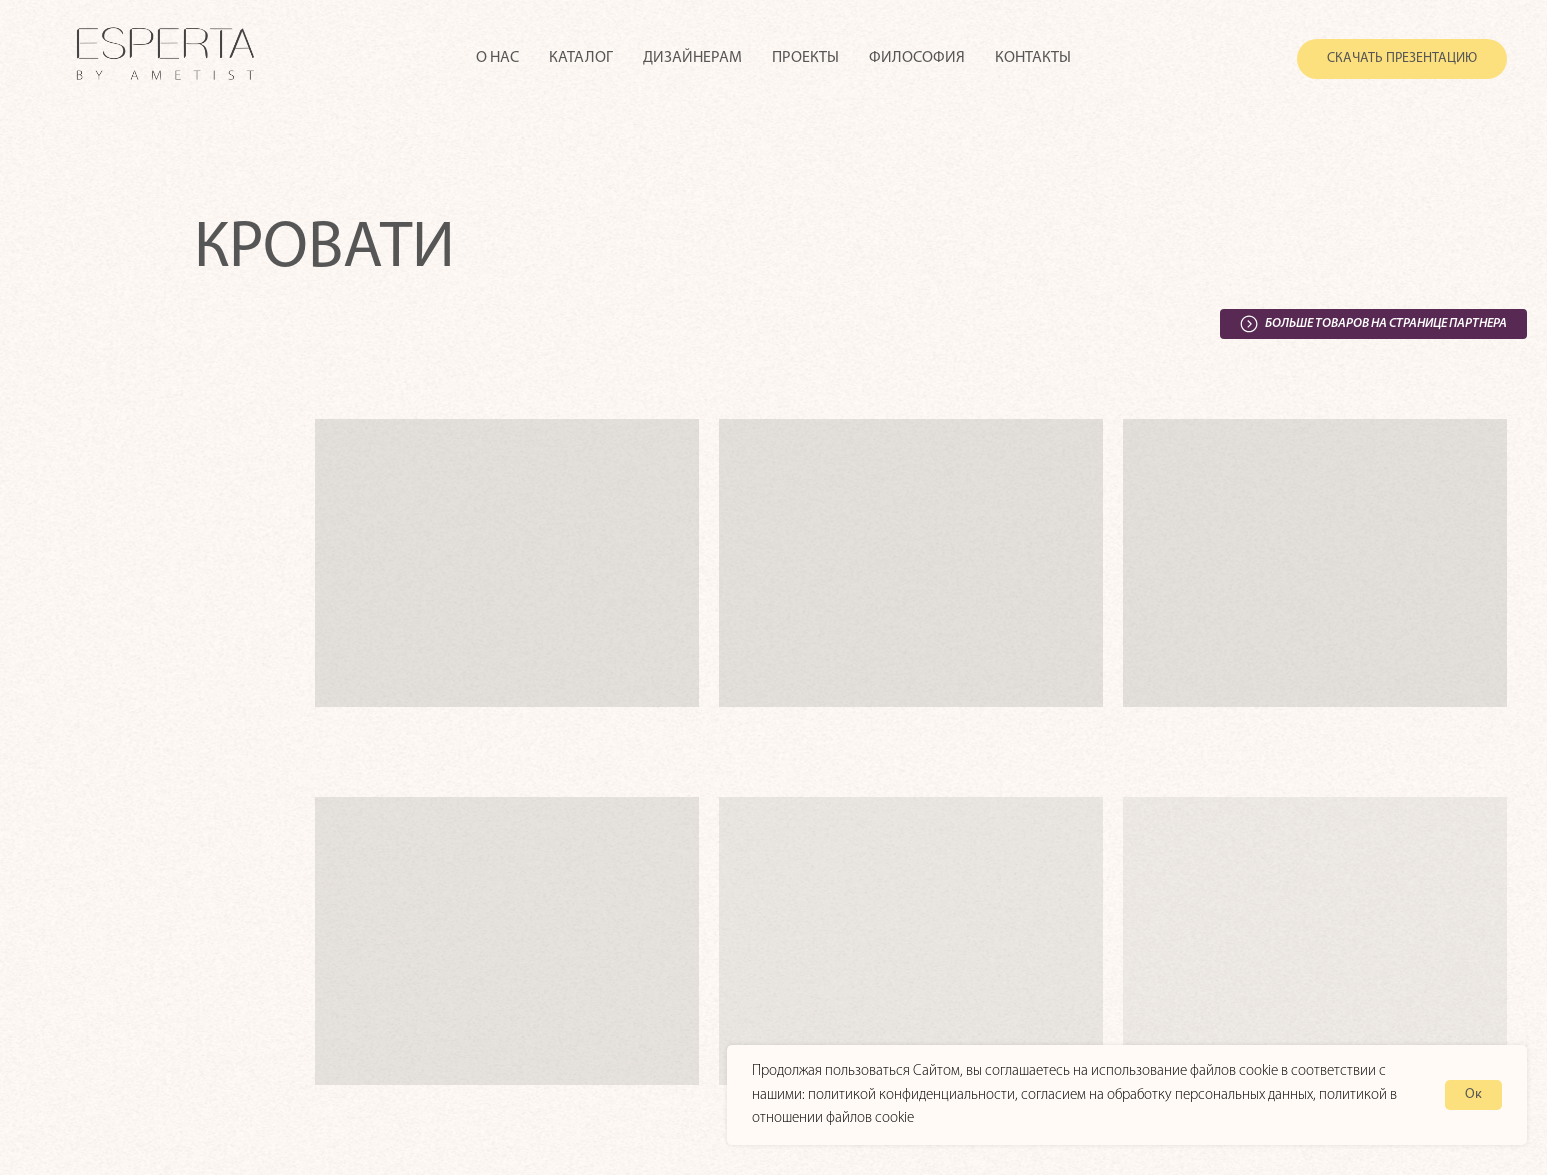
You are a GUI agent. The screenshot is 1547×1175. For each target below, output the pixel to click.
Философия (917, 58)
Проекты (805, 58)
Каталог (581, 58)
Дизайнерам (692, 58)
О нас (497, 58)
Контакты (1033, 58)
